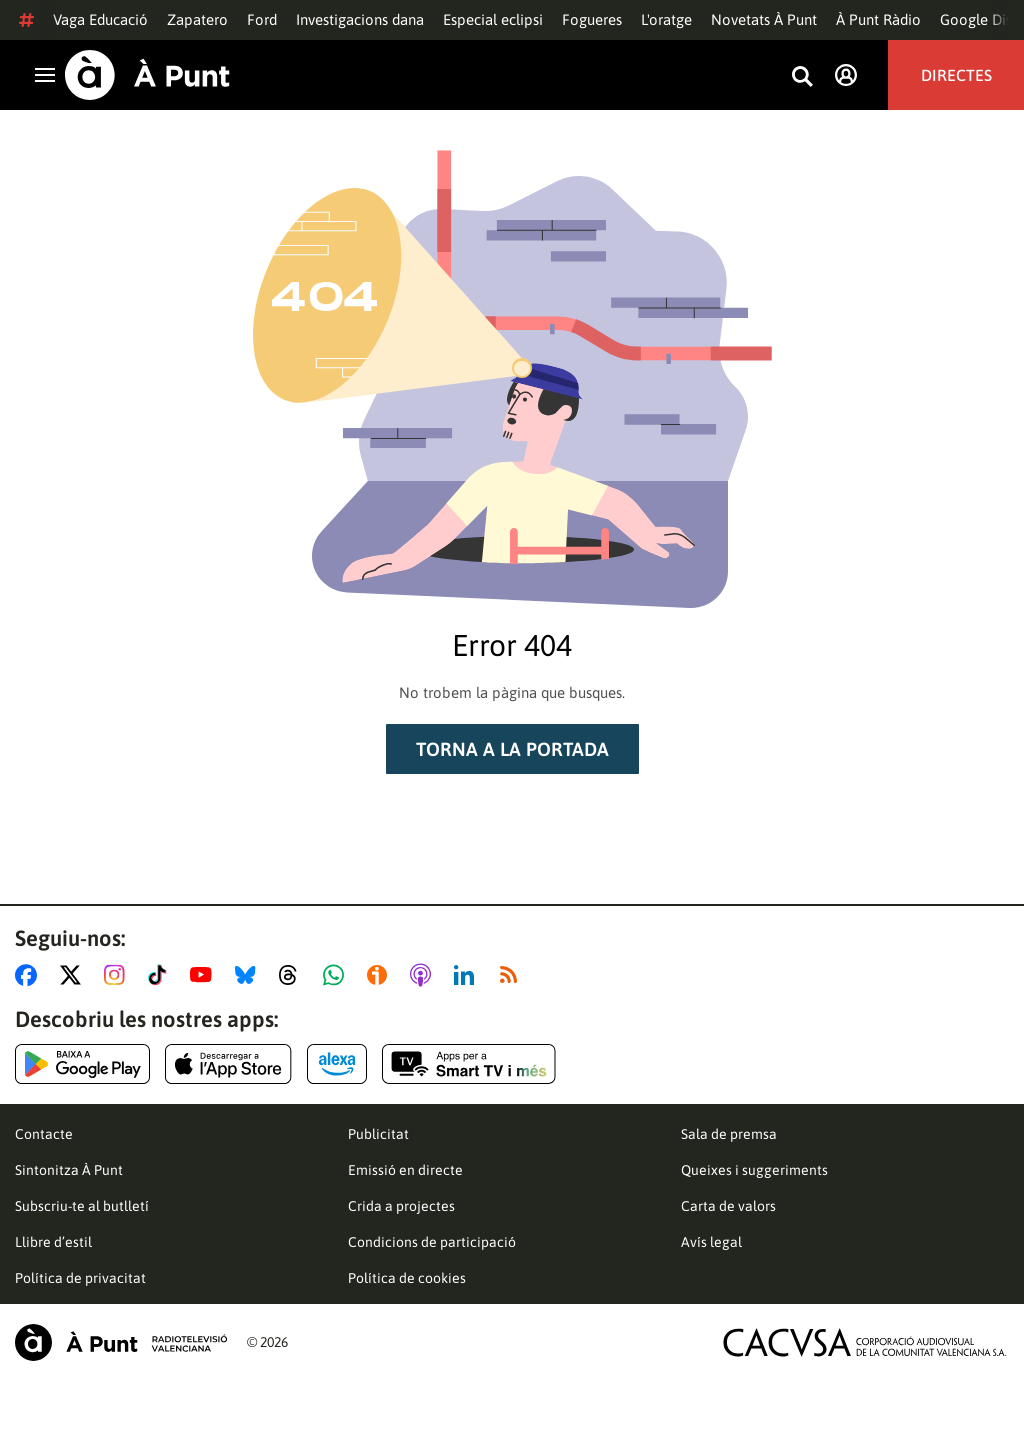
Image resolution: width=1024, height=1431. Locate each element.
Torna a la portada (512, 749)
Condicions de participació (432, 1242)
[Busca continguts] (802, 77)
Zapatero (197, 19)
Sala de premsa (729, 1134)
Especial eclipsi (493, 19)
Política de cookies (407, 1278)
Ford (262, 19)
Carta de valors (728, 1206)
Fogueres (592, 19)
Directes (956, 75)
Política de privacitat (80, 1278)
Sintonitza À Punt (69, 1170)
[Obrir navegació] (45, 75)
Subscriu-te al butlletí (82, 1206)
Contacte (44, 1134)
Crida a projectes (401, 1206)
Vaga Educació (100, 19)
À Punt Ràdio (878, 19)
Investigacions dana (360, 19)
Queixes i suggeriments (754, 1170)
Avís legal (711, 1242)
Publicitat (378, 1134)
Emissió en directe (405, 1170)
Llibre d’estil (53, 1242)
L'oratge (666, 19)
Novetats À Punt (764, 19)
